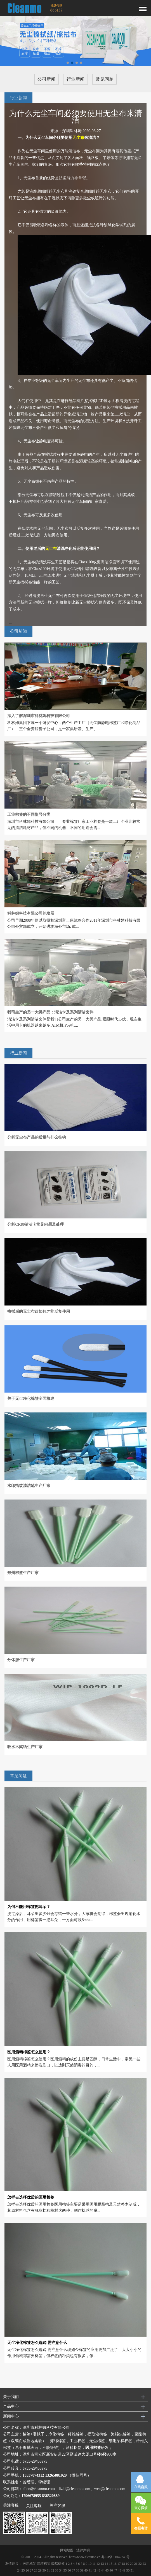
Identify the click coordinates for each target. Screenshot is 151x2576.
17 (119, 2564)
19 (127, 2564)
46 (111, 2570)
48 (119, 2570)
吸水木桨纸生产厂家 (25, 1747)
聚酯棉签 (58, 2564)
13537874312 (33, 2475)
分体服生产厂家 (21, 1660)
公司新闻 (46, 79)
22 (140, 2564)
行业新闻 (75, 79)
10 (89, 2564)
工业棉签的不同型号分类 (28, 814)
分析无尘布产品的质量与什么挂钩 (36, 1137)
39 (82, 2570)
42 (94, 2570)
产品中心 (11, 2406)
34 (61, 2570)
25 (23, 2570)
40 (86, 2570)
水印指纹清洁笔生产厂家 (28, 1486)
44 (103, 2570)
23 (144, 2564)
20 (131, 2564)
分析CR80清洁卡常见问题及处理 (35, 1224)
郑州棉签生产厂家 (23, 1573)
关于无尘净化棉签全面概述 (30, 1398)
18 (123, 2564)
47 (115, 2570)
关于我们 (11, 2397)
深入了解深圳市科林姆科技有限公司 (38, 716)
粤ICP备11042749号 (115, 2557)
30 (44, 2570)
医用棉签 (29, 2564)
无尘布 (78, 138)
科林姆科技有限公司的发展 (30, 913)
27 (31, 2570)
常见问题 (105, 79)
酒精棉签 (43, 2564)
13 (102, 2564)
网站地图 (67, 2550)
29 (40, 2570)
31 (48, 2570)
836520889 (51, 2496)
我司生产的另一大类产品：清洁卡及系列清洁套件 (50, 1012)
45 (107, 2570)
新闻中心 (11, 2416)
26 (27, 2570)
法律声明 (83, 2550)
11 (94, 2564)
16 (115, 2564)
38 (77, 2570)
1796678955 (31, 2496)
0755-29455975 (35, 2461)
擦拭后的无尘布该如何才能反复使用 (38, 1311)
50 (128, 2570)
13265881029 (56, 2475)
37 (73, 2570)
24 (19, 2570)
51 (132, 2570)
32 (52, 2570)
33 (56, 2570)
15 (110, 2564)
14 (106, 2564)
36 (69, 2570)
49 (124, 2570)
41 (90, 2570)
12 (98, 2564)
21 (136, 2564)
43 (98, 2570)
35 (65, 2570)
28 (35, 2570)
